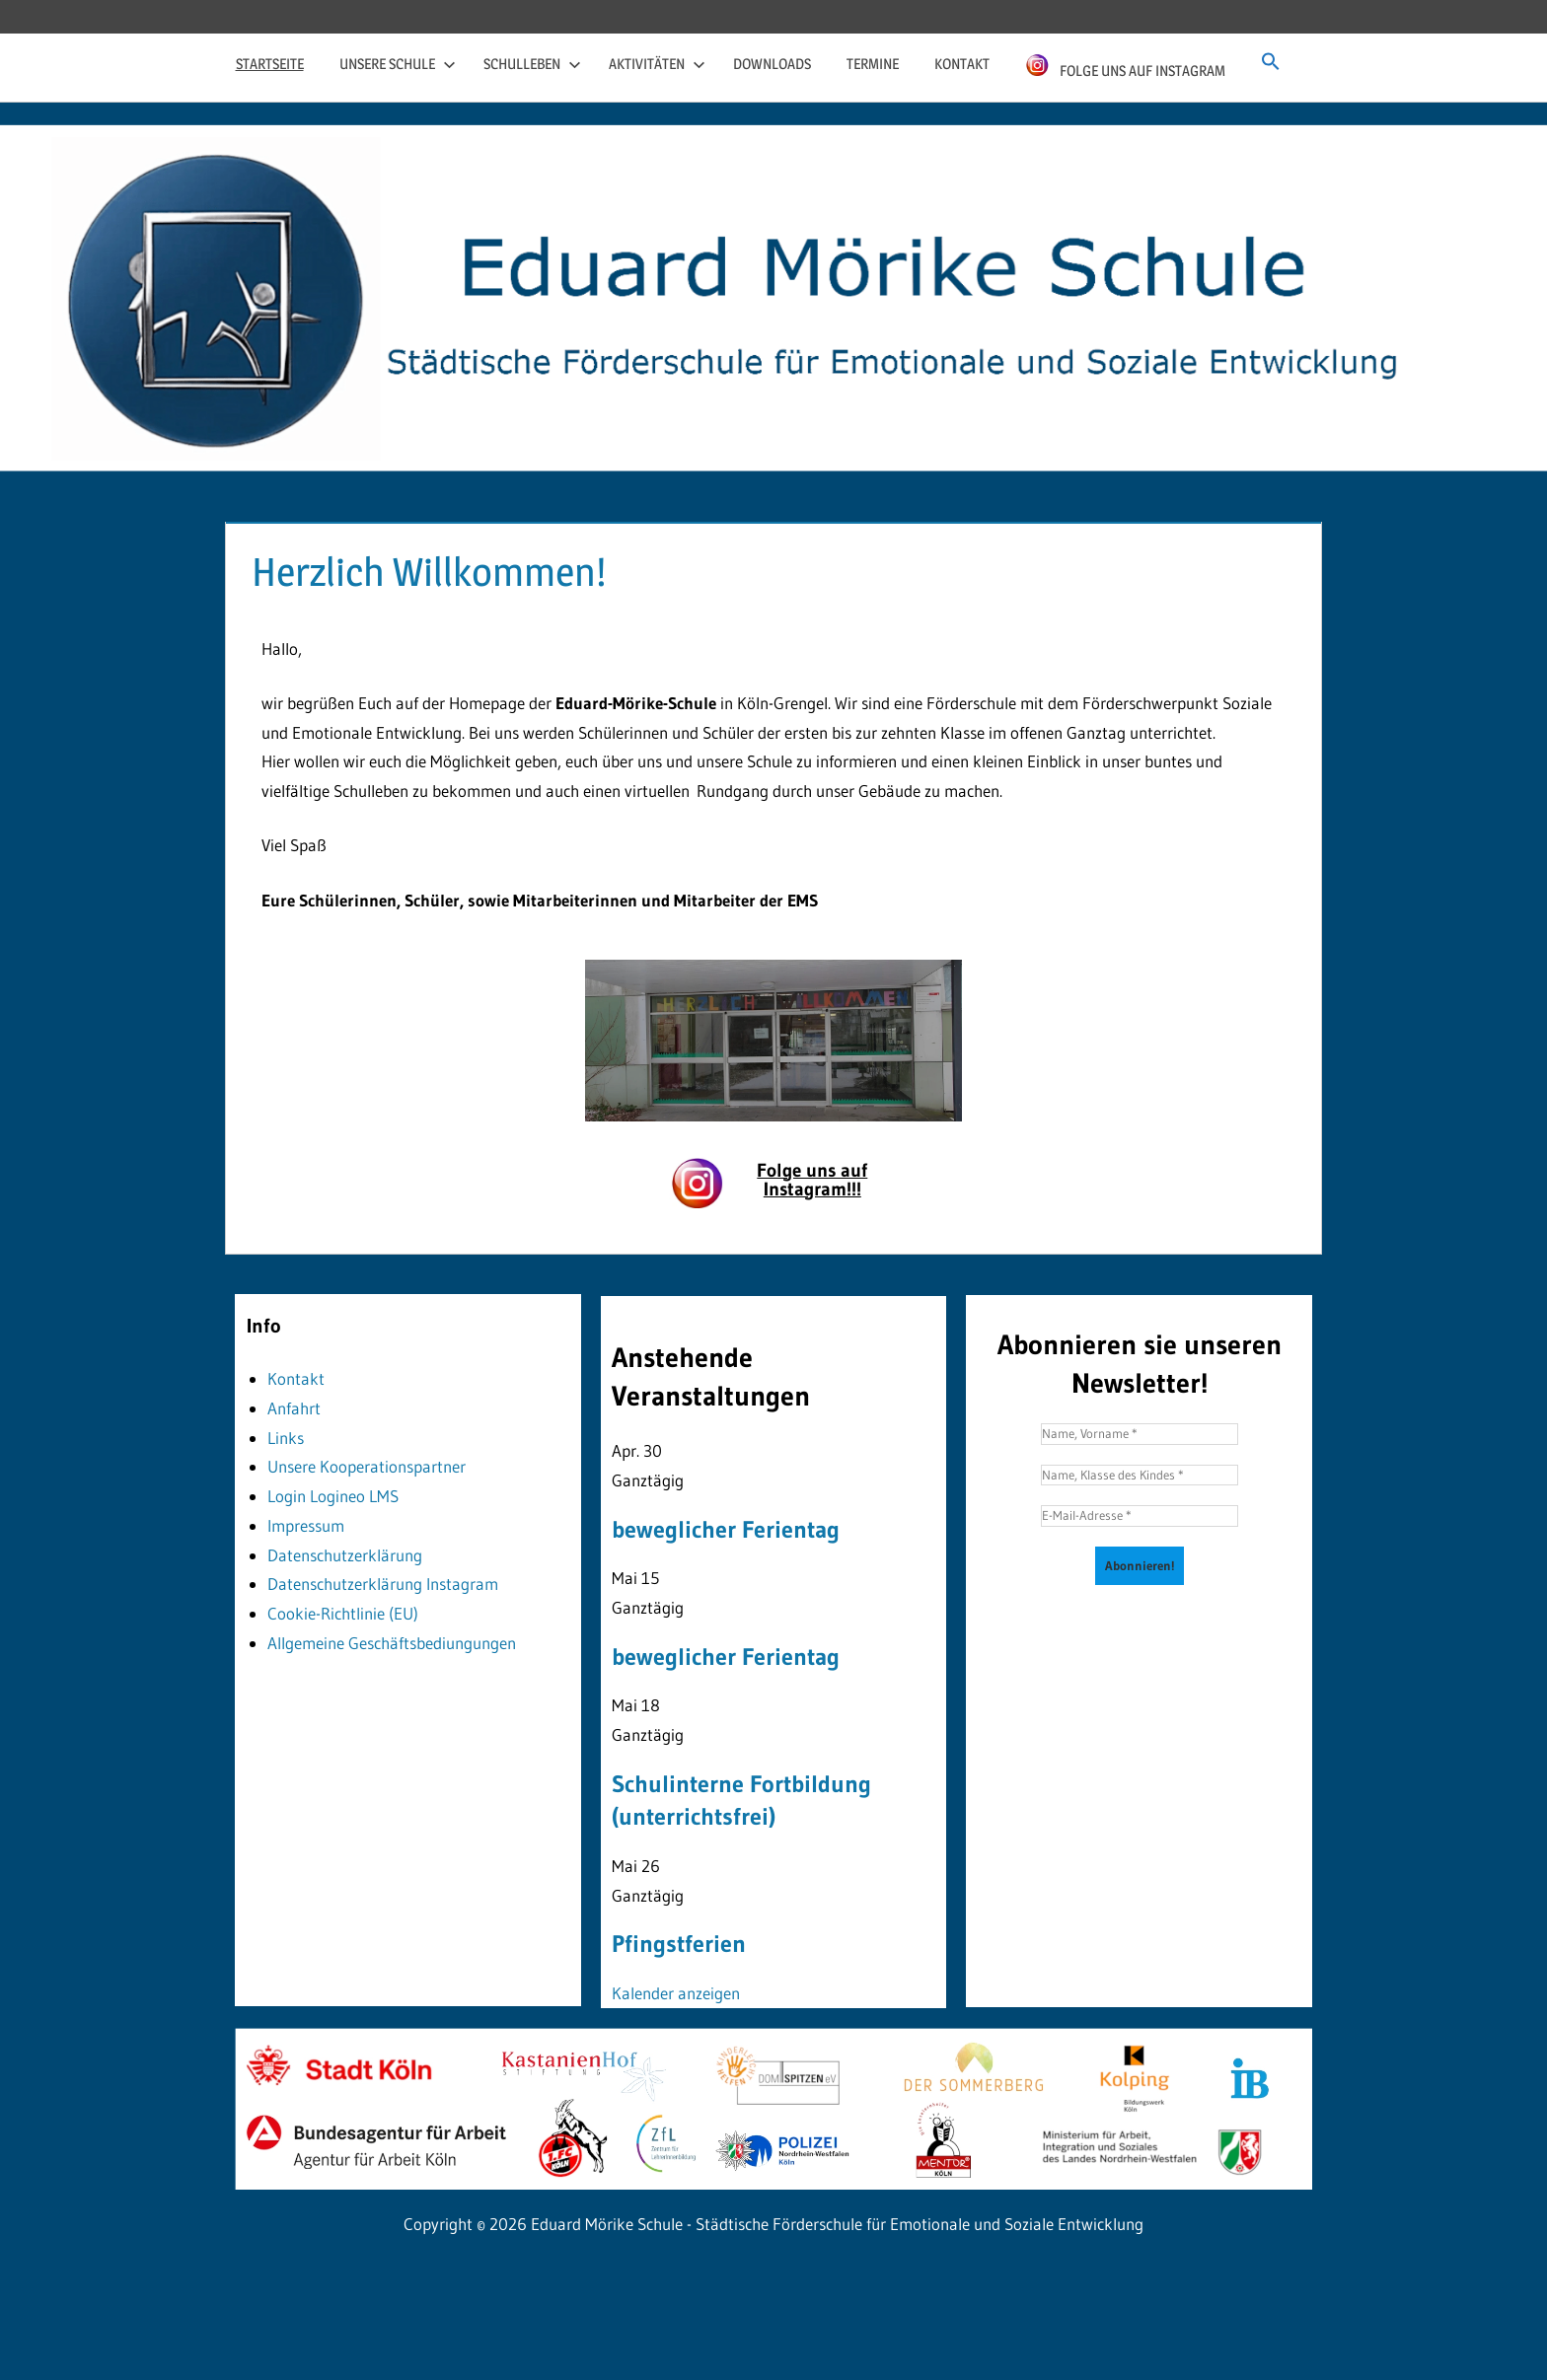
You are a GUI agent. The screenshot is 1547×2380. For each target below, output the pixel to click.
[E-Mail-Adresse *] (1139, 1516)
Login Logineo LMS (333, 1495)
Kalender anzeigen (676, 1993)
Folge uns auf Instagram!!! (812, 1179)
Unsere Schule (397, 63)
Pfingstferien (679, 1943)
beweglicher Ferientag (726, 1529)
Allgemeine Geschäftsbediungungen (391, 1642)
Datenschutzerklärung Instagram (382, 1583)
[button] (1270, 62)
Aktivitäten (657, 63)
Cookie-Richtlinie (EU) (342, 1613)
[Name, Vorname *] (1139, 1434)
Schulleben (532, 63)
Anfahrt (294, 1408)
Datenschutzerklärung (344, 1555)
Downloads (772, 63)
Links (285, 1437)
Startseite (270, 63)
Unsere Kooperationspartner (366, 1466)
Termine (873, 63)
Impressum (305, 1525)
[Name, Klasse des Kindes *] (1139, 1475)
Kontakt (962, 63)
